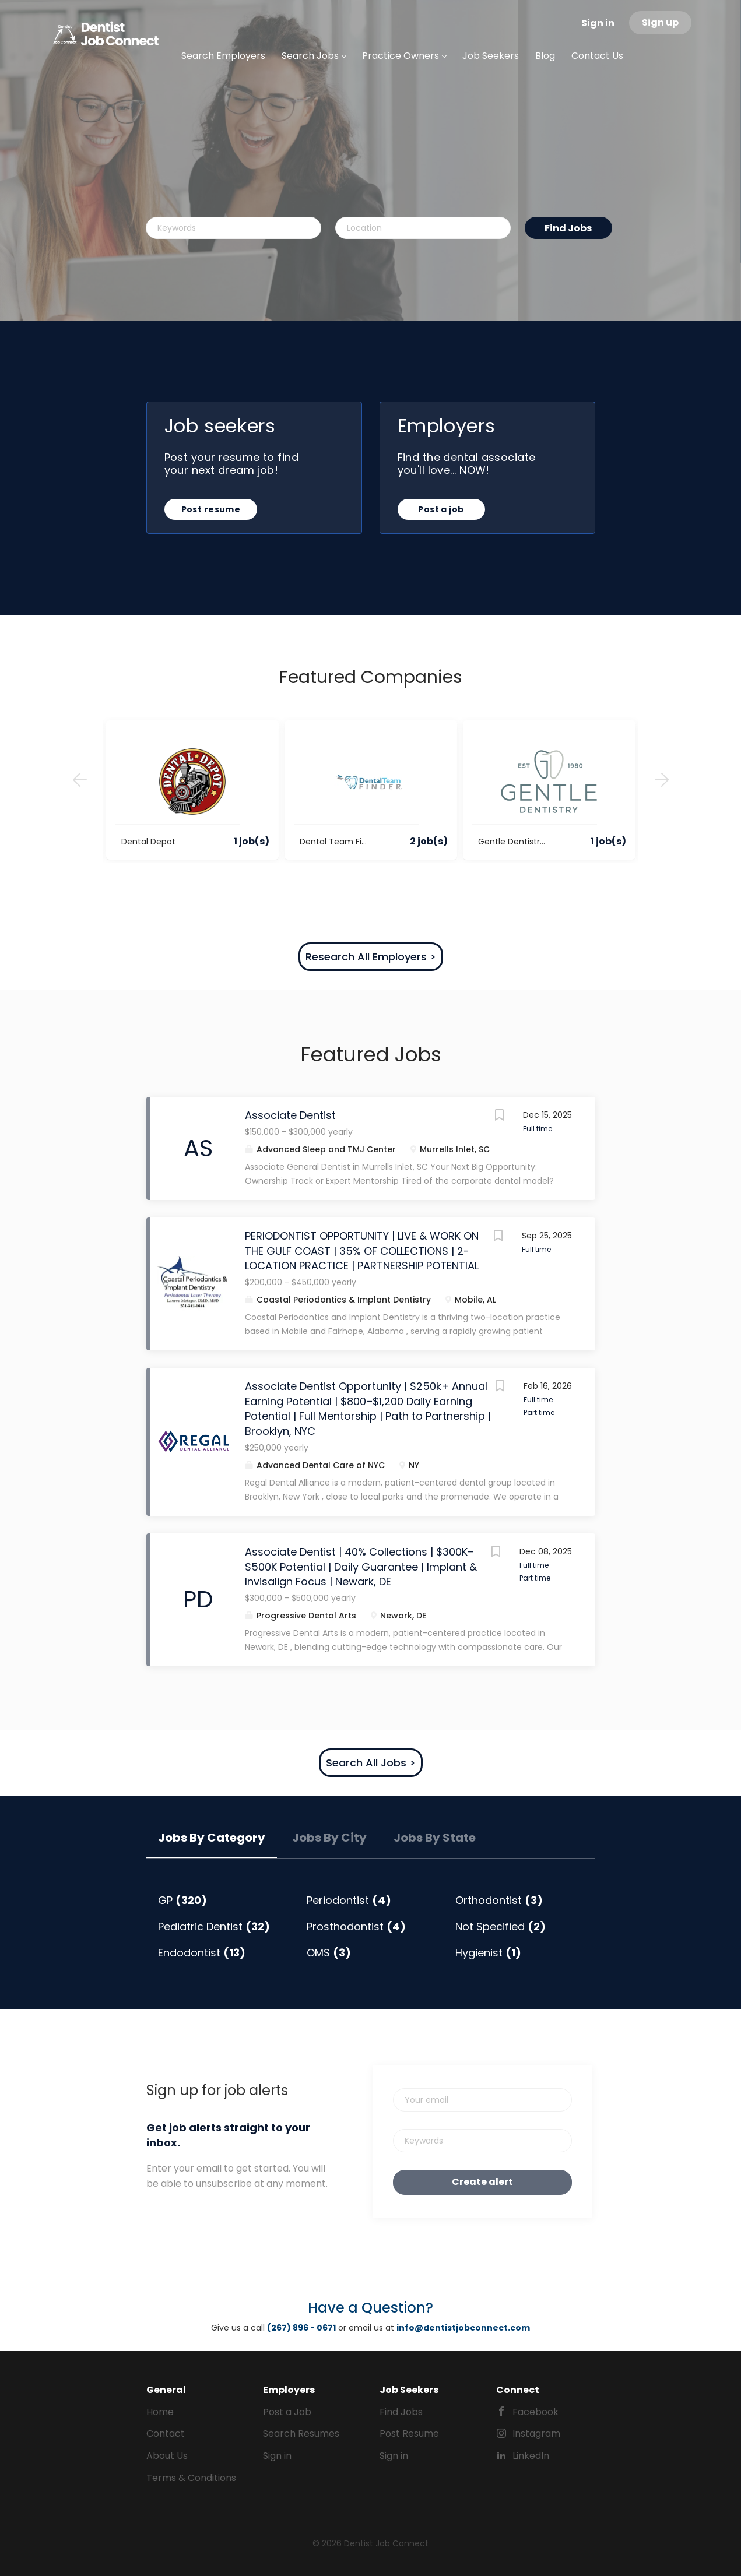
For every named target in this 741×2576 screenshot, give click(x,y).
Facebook (535, 2412)
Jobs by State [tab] (435, 1837)
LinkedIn (530, 2455)
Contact (165, 2433)
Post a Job (287, 2412)
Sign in (597, 23)
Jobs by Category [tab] (211, 1837)
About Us (167, 2455)
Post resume (211, 509)
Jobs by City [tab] (329, 1837)
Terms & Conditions (191, 2477)
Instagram (536, 2433)
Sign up (660, 22)
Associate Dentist (290, 1115)
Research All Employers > (370, 956)
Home (160, 2412)
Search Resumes (301, 2433)
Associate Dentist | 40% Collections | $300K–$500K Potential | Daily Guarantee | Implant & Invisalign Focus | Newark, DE (361, 1566)
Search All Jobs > (371, 1762)
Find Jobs (568, 228)
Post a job (440, 509)
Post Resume (409, 2433)
